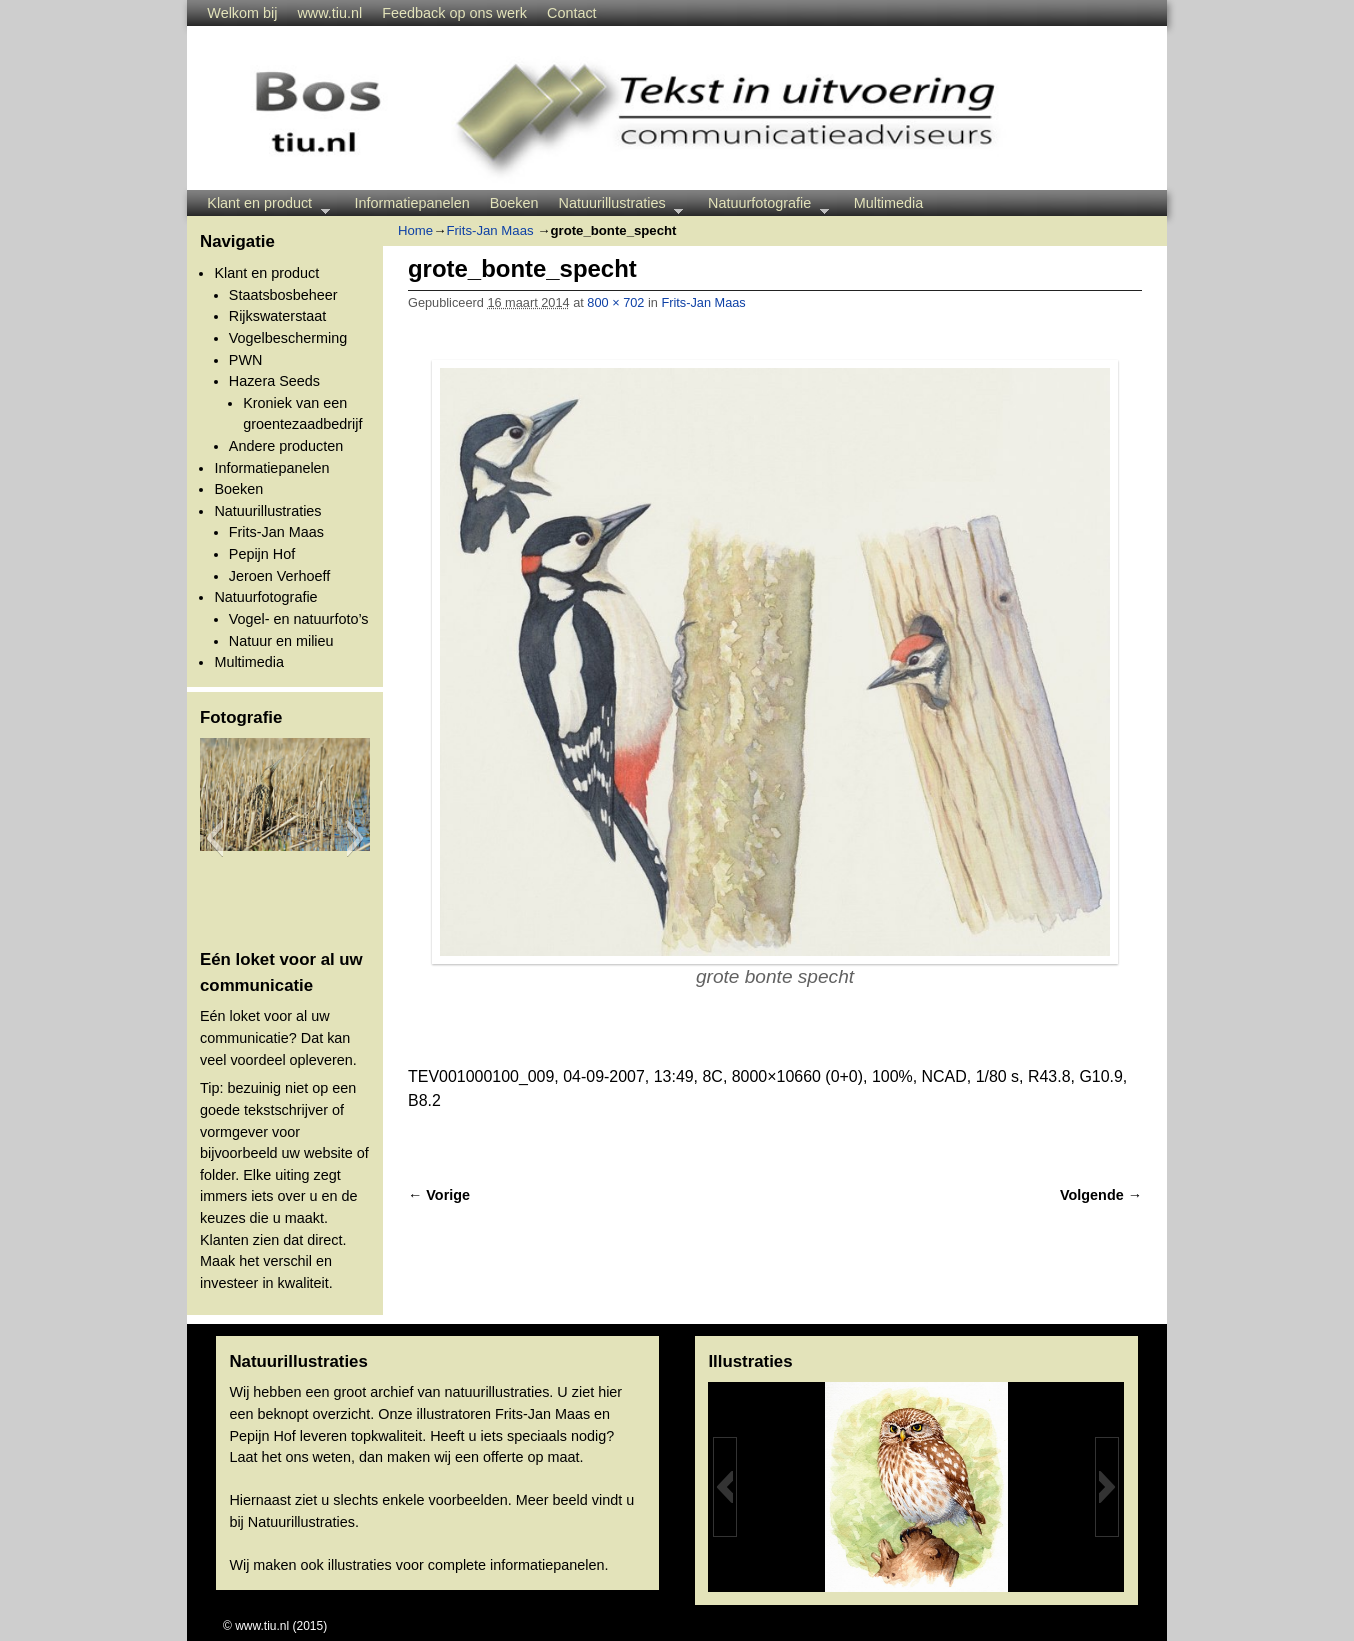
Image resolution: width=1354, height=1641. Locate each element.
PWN (246, 360)
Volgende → (1101, 1195)
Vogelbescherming (288, 338)
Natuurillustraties (616, 205)
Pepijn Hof (262, 554)
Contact (572, 13)
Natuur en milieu (281, 641)
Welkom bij (242, 13)
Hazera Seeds (274, 381)
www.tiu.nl (329, 13)
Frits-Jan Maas (276, 532)
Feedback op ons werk (454, 13)
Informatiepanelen (412, 203)
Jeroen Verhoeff (279, 576)
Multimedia (889, 203)
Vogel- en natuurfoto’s (299, 619)
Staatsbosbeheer (283, 295)
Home (415, 230)
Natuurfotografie (763, 205)
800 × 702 (615, 302)
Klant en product (263, 205)
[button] (214, 838)
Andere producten (286, 446)
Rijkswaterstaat (278, 316)
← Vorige (439, 1195)
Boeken (514, 203)
